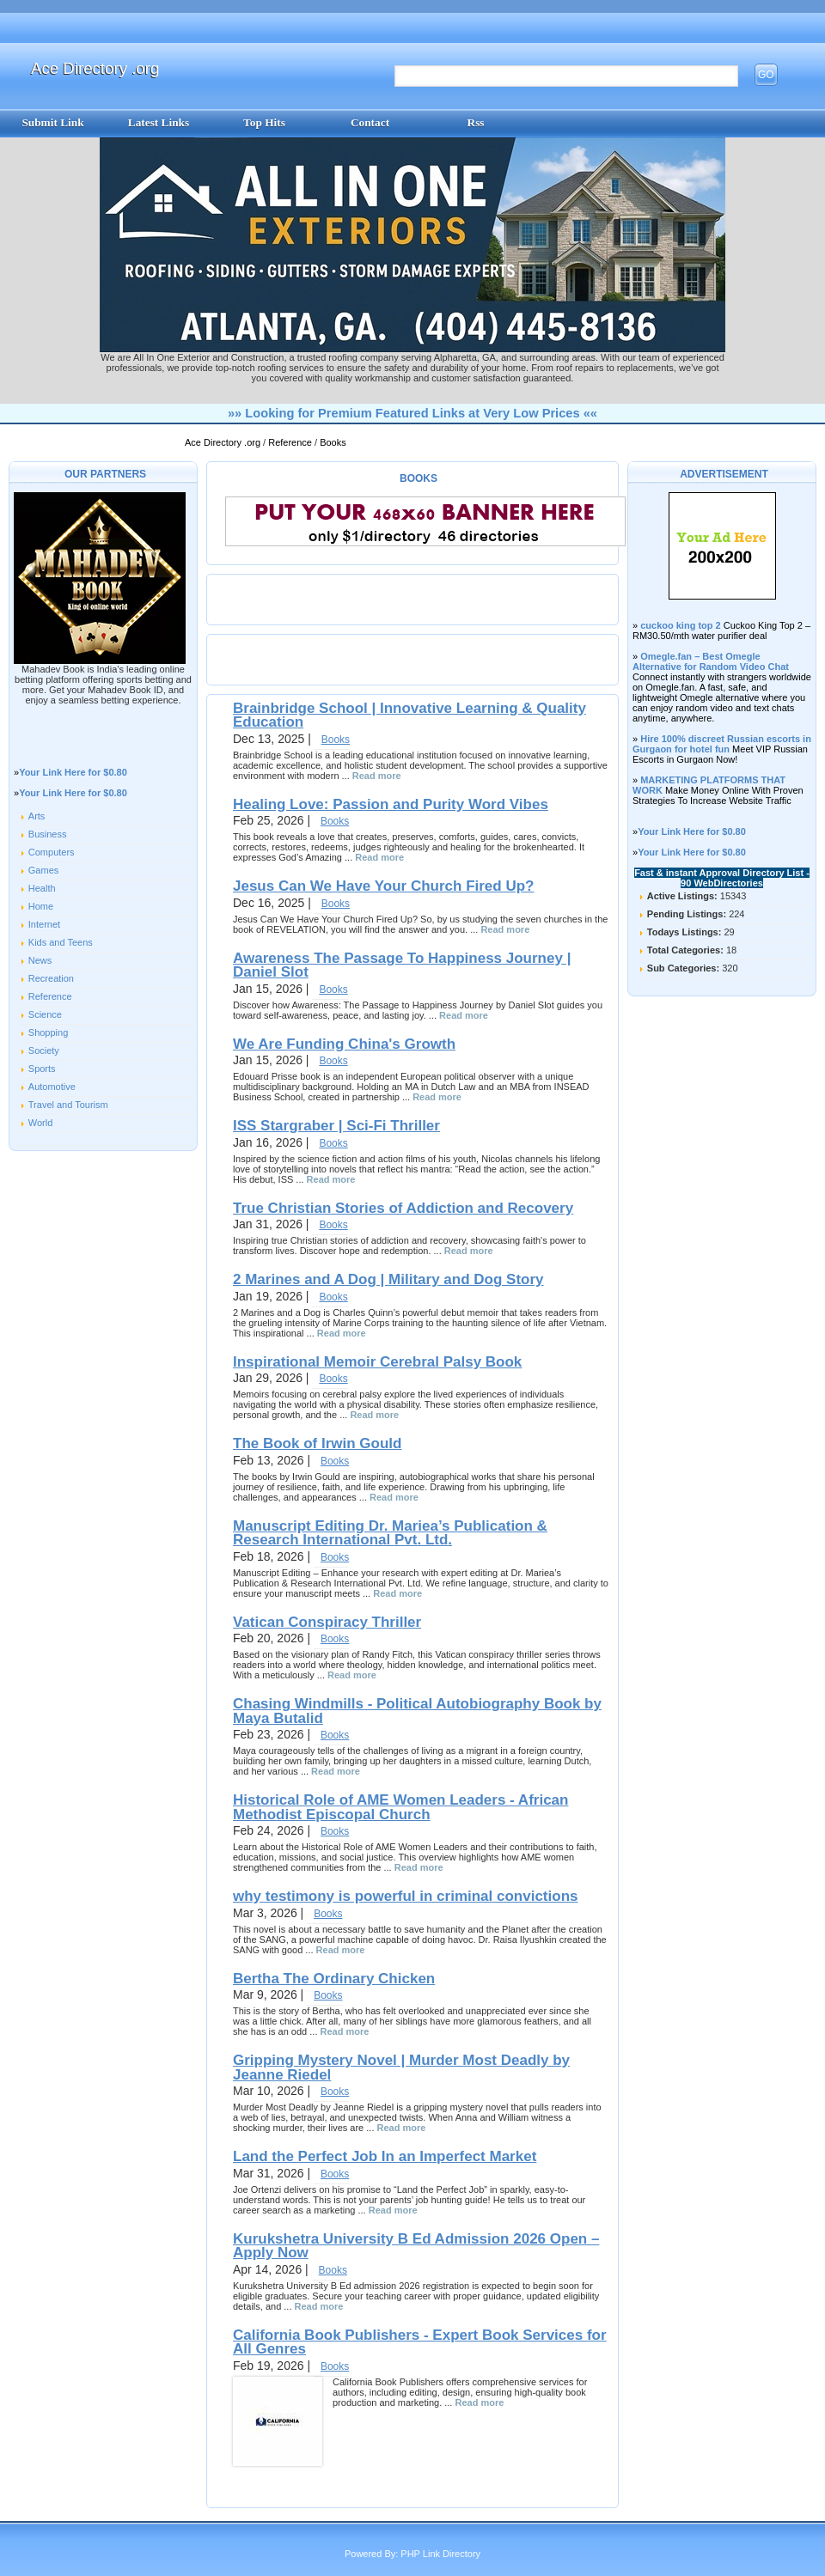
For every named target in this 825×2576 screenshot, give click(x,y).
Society (43, 1050)
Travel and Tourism (68, 1104)
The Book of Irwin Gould (317, 1443)
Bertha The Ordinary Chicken (334, 1978)
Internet (44, 924)
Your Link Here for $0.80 (73, 772)
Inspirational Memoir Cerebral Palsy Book (377, 1362)
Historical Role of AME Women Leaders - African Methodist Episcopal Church (400, 1807)
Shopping (48, 1032)
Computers (51, 852)
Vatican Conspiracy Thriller (327, 1622)
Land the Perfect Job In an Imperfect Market (384, 2156)
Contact (370, 122)
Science (45, 1014)
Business (47, 834)
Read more (376, 775)
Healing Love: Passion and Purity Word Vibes (390, 804)
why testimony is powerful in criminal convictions (405, 1896)
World (40, 1122)
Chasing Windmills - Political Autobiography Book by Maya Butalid (417, 1711)
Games (43, 870)
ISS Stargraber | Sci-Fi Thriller (336, 1125)
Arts (37, 816)
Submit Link (52, 122)
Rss (476, 122)
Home (40, 906)
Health (42, 888)
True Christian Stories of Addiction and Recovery (403, 1208)
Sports (42, 1068)
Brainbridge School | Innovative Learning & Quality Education (409, 715)
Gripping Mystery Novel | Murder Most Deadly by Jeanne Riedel (401, 2067)
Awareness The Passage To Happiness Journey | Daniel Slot (402, 965)
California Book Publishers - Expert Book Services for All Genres (420, 2342)
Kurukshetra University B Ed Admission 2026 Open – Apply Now (416, 2246)
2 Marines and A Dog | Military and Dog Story (388, 1279)
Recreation (51, 978)
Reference (291, 442)
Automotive (52, 1086)
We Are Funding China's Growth (344, 1044)
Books (333, 442)
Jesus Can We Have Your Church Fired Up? (383, 886)
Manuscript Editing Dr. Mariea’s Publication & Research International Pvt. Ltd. (390, 1533)
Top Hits (264, 122)
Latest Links (158, 122)
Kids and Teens (60, 942)
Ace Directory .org (95, 68)
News (40, 960)
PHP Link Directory (440, 2554)
